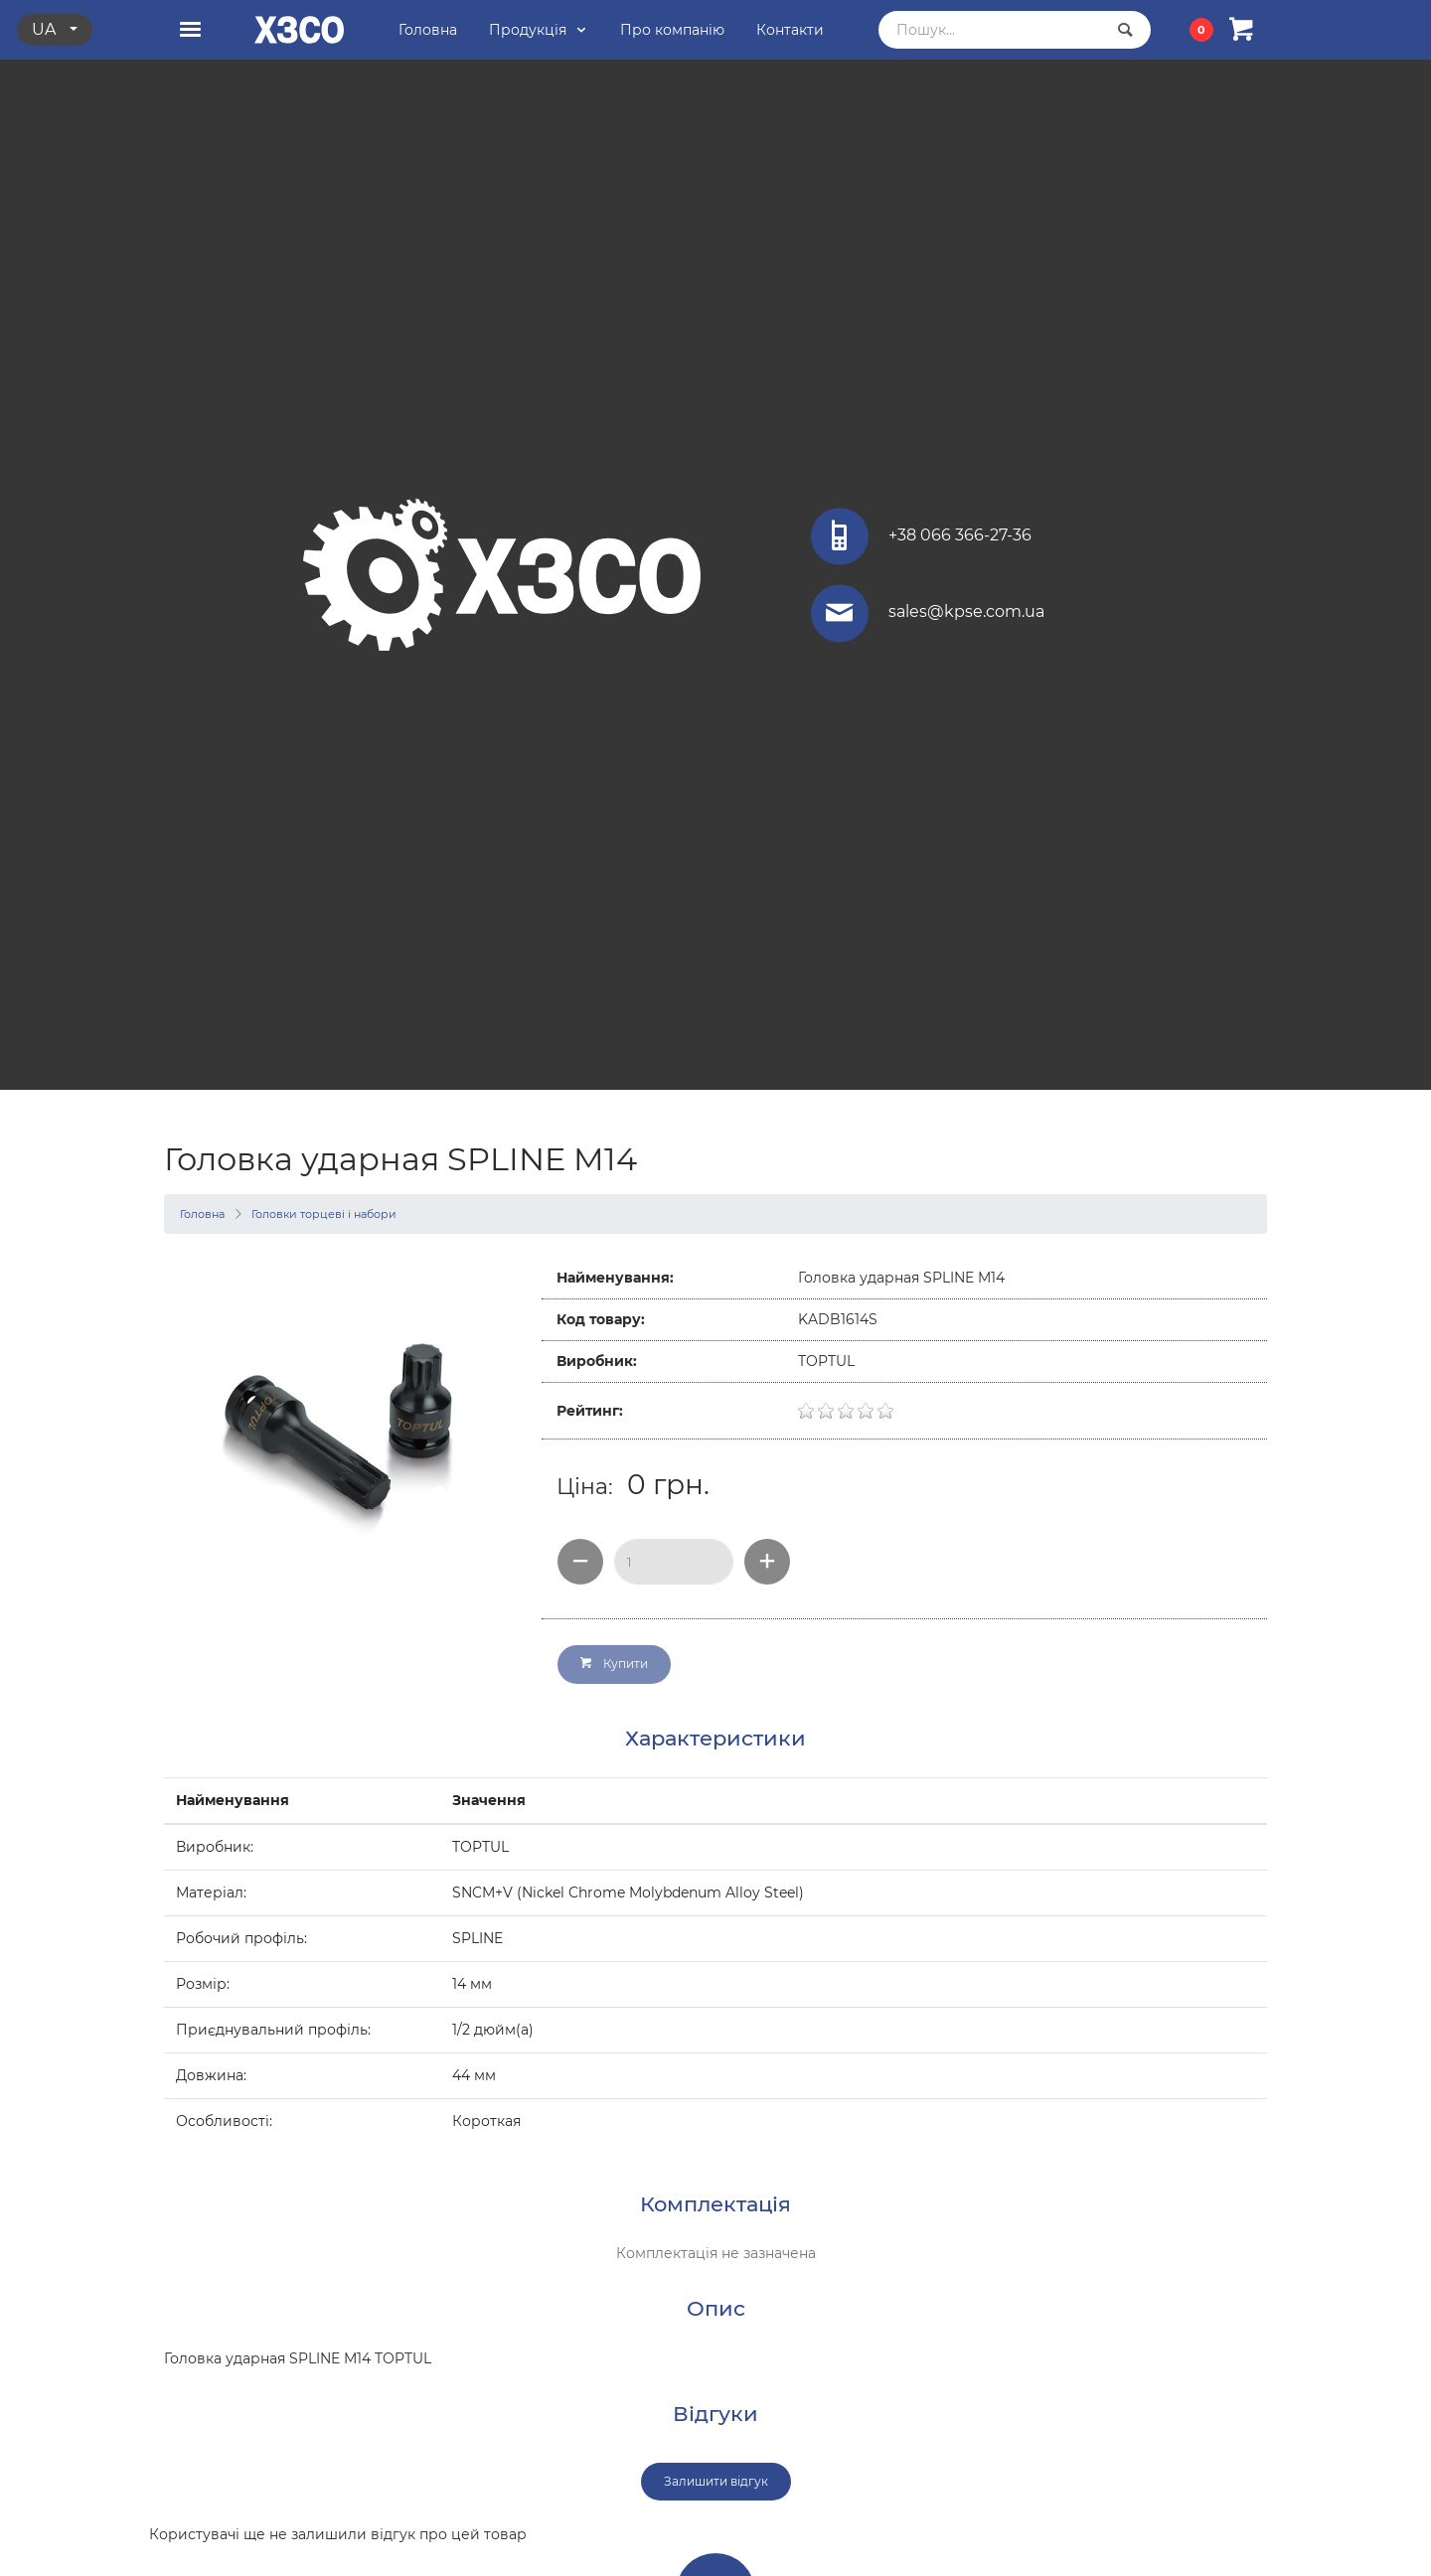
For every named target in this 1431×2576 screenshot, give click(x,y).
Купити (614, 1663)
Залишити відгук (716, 2481)
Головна (202, 1214)
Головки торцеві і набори (324, 1214)
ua (46, 29)
